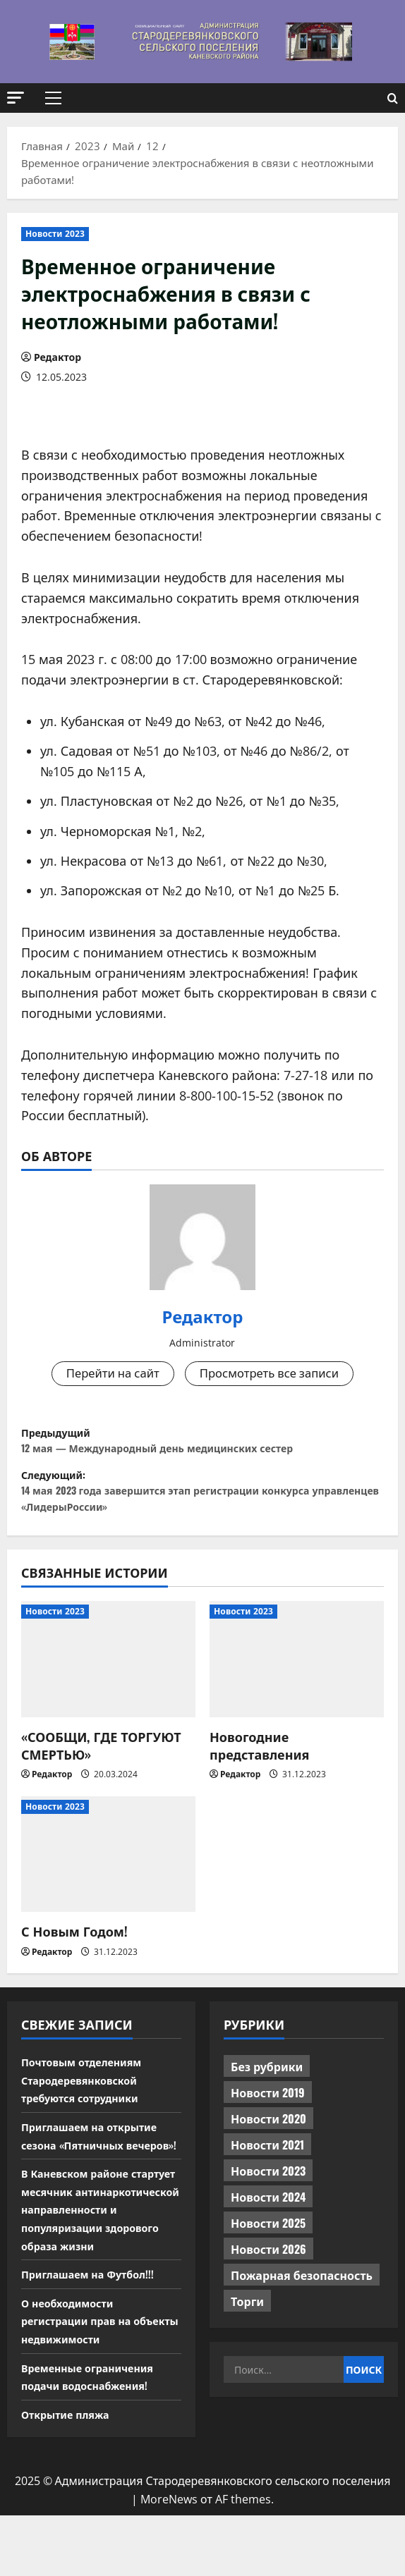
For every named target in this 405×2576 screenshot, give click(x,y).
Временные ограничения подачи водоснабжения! (95, 2436)
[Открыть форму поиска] (392, 98)
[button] (15, 98)
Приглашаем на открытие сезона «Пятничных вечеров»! (97, 2168)
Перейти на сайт (106, 1374)
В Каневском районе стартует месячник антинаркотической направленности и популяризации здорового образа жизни (98, 2260)
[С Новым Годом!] (108, 1878)
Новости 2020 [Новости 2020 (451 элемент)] (268, 2142)
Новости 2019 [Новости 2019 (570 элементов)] (268, 2116)
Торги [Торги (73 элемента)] (247, 2325)
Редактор (57, 357)
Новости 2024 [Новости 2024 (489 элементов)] (268, 2220)
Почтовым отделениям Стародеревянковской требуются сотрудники (88, 2103)
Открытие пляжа (70, 2473)
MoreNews (169, 2559)
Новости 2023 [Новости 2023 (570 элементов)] (268, 2194)
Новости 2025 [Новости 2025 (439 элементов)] (268, 2246)
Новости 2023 (55, 234)
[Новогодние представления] (297, 1683)
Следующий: (202, 1508)
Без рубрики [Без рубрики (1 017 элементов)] (267, 2090)
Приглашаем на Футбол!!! (95, 2333)
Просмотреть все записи (273, 1374)
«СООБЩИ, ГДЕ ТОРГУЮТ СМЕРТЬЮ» (101, 1769)
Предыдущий (202, 1447)
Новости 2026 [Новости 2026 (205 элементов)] (268, 2272)
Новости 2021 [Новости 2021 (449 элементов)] (267, 2168)
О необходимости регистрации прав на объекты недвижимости (92, 2380)
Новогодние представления (259, 1769)
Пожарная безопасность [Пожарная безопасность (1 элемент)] (302, 2298)
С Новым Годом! (74, 1955)
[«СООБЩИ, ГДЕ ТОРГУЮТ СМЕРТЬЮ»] (108, 1683)
